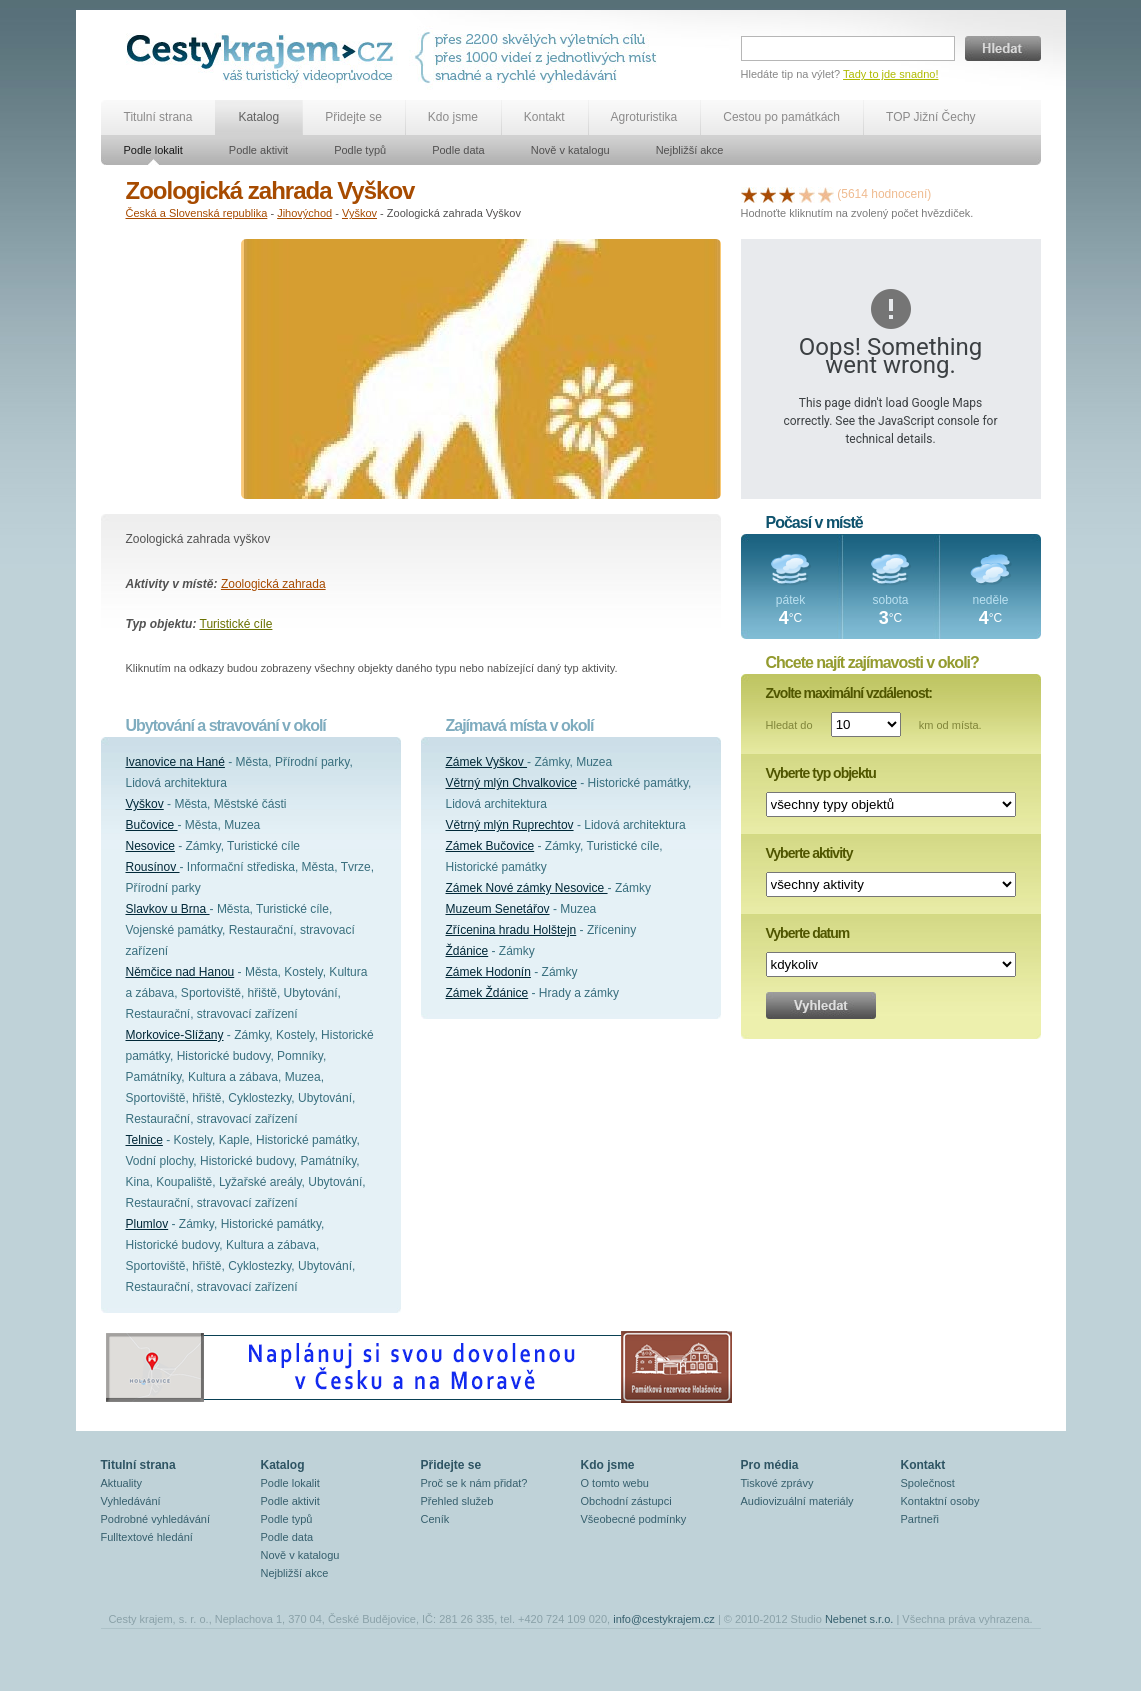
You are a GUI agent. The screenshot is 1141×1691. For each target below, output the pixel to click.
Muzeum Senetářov (498, 909)
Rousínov (153, 867)
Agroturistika (644, 117)
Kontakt (544, 117)
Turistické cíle (236, 624)
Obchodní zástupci (626, 1501)
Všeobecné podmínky (634, 1519)
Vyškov (359, 213)
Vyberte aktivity (809, 853)
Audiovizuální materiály (797, 1501)
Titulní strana (158, 117)
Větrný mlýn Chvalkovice (511, 783)
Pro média (770, 1465)
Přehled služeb (457, 1501)
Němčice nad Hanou (180, 972)
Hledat (1003, 48)
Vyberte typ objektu (821, 773)
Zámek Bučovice (490, 846)
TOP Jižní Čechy (931, 117)
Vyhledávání (131, 1501)
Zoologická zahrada (273, 584)
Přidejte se (353, 117)
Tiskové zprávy (777, 1483)
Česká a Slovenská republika (197, 213)
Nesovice (150, 846)
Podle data (458, 150)
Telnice (144, 1140)
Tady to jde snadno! (890, 74)
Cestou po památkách (781, 117)
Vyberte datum (808, 933)
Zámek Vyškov (487, 762)
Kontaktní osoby (940, 1501)
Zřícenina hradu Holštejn (511, 930)
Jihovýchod (304, 213)
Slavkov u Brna (168, 909)
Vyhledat (821, 1005)
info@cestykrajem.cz (664, 1619)
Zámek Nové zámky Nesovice (527, 888)
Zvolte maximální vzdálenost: (849, 693)
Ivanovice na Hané (175, 762)
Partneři (920, 1519)
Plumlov (147, 1224)
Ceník (435, 1519)
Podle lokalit (153, 150)
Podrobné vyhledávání (155, 1519)
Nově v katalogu (570, 150)
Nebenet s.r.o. (859, 1619)
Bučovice (152, 825)
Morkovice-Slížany (175, 1035)
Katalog (258, 117)
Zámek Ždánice (487, 993)
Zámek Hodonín (488, 972)
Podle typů (360, 150)
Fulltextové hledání (147, 1537)
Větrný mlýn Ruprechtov (510, 825)
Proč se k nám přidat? (474, 1483)
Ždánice (467, 951)
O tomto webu (615, 1483)
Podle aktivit (258, 150)
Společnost (928, 1483)
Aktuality (122, 1483)
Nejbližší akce (690, 150)
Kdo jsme (453, 117)
